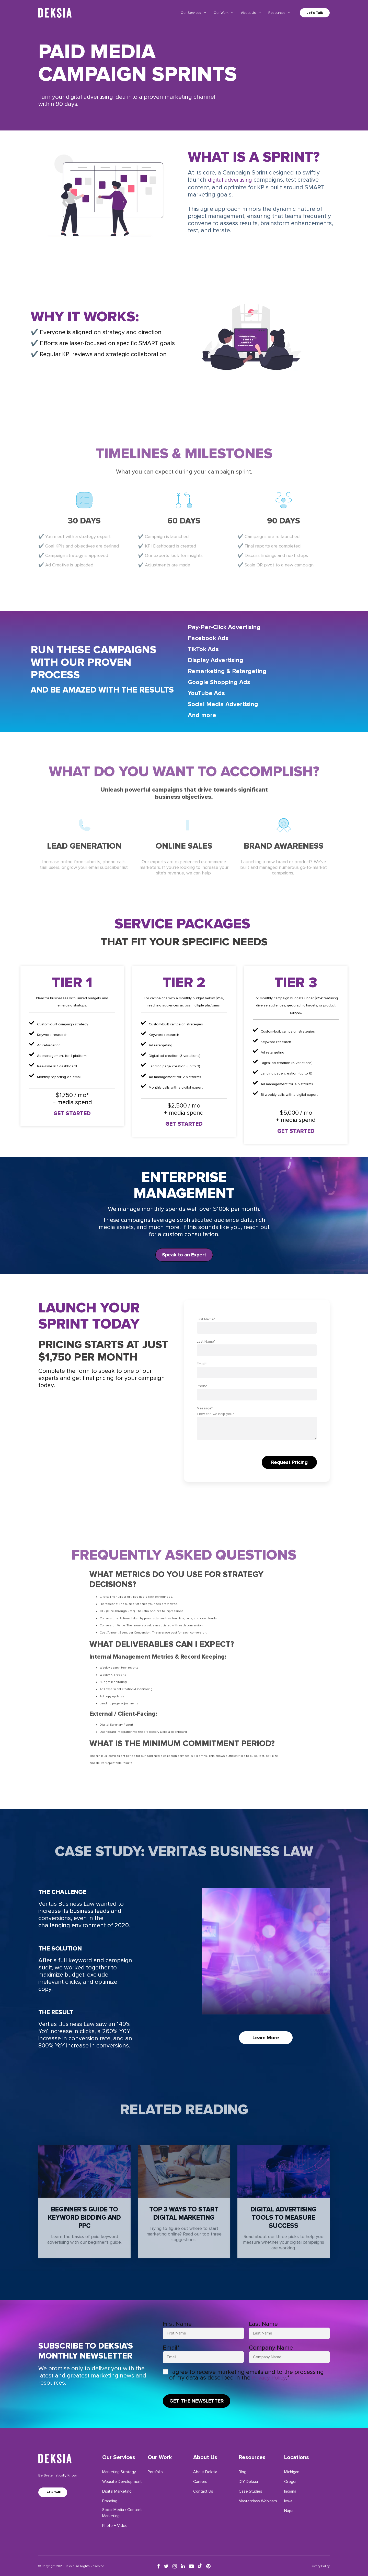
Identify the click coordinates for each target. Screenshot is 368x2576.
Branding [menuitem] (109, 2500)
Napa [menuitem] (288, 2510)
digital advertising (231, 180)
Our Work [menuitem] (221, 11)
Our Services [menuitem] (191, 11)
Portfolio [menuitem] (155, 2471)
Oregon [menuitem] (290, 2480)
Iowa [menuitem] (288, 2500)
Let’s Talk (314, 11)
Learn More (265, 2037)
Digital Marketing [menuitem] (117, 2490)
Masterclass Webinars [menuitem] (258, 2500)
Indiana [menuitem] (290, 2490)
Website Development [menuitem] (122, 2480)
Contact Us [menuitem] (203, 2490)
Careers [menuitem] (200, 2480)
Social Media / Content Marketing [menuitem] (122, 2512)
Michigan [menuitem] (291, 2471)
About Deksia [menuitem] (205, 2471)
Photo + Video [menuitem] (115, 2524)
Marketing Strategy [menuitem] (119, 2471)
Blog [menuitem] (242, 2471)
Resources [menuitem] (276, 11)
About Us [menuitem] (248, 11)
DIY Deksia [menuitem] (248, 2480)
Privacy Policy (270, 2377)
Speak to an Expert (184, 1254)
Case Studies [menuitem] (250, 2490)
